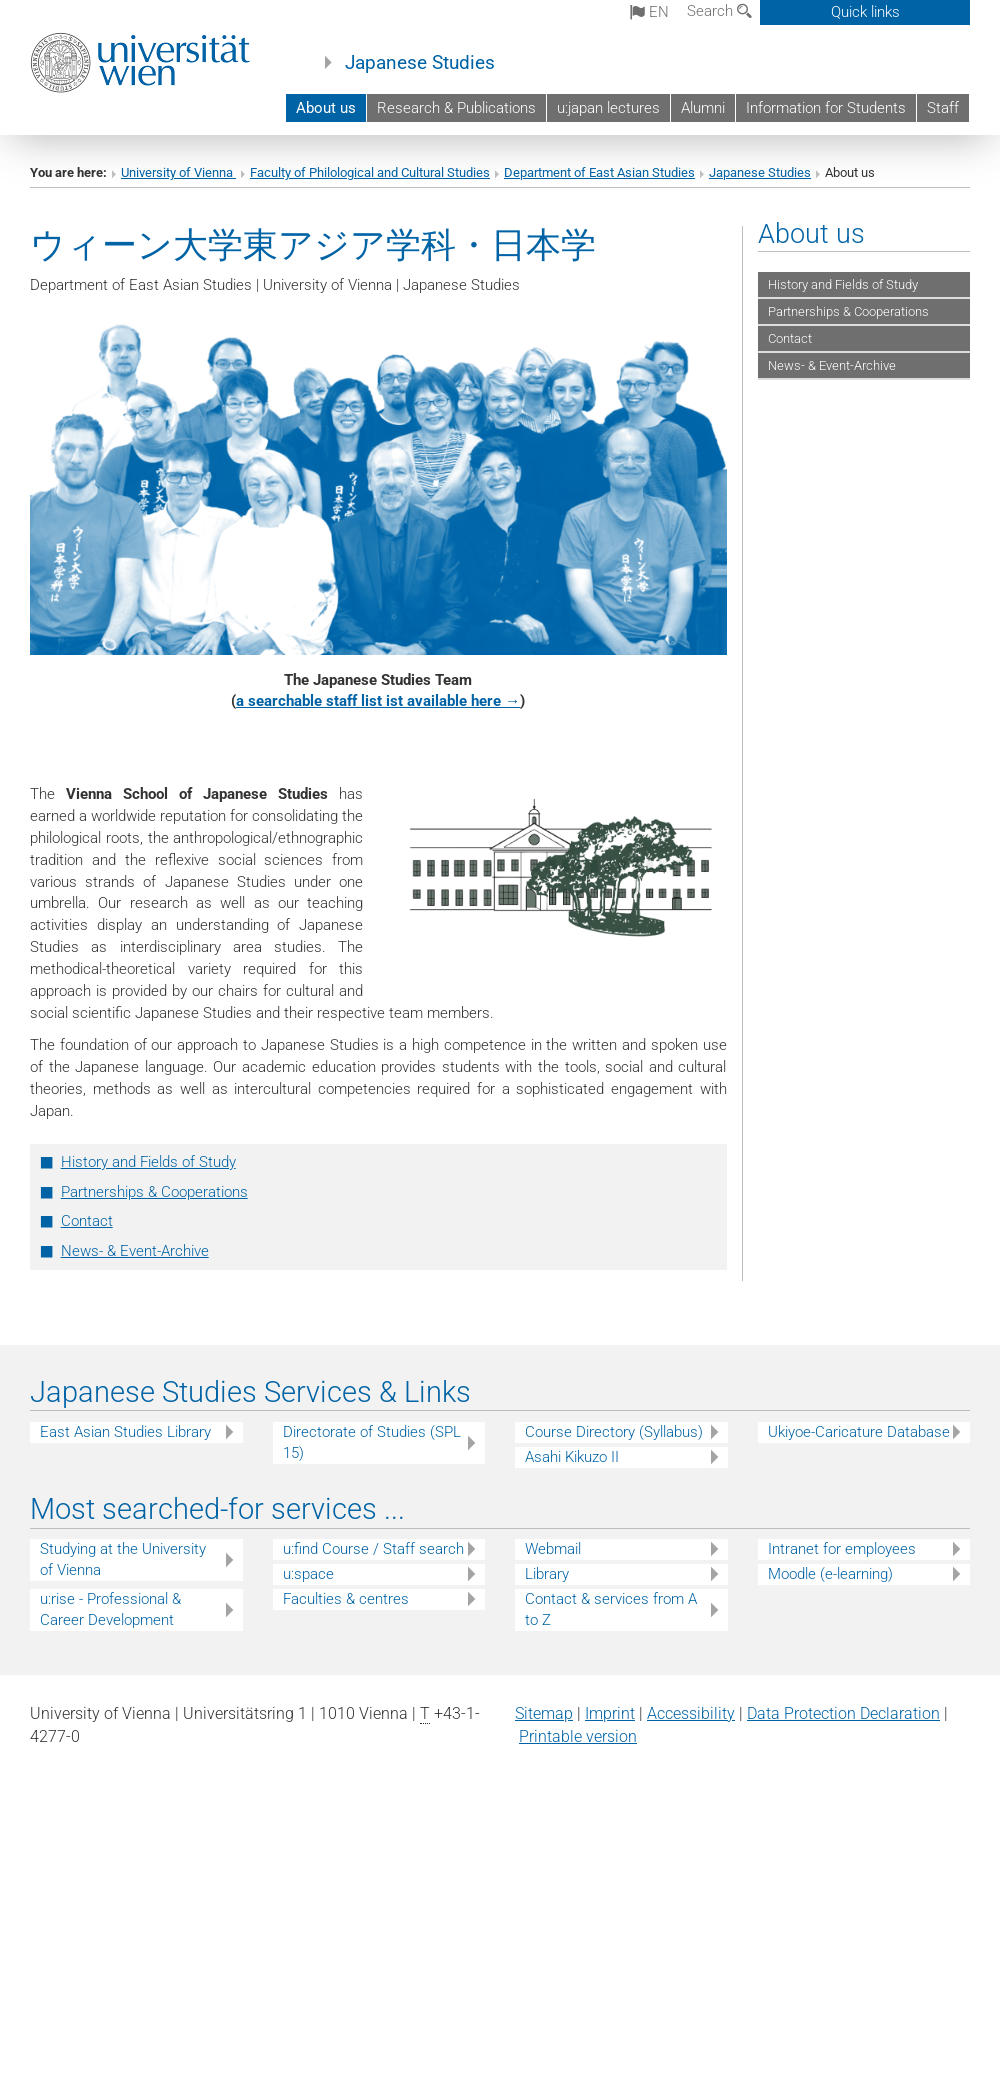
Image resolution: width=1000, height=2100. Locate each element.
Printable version (578, 1736)
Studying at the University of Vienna (123, 1559)
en (649, 12)
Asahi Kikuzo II (572, 1457)
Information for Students (826, 108)
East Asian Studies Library (125, 1432)
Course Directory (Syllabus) (614, 1432)
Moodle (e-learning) (830, 1574)
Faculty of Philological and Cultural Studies (370, 172)
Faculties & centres (346, 1599)
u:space (308, 1574)
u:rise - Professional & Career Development (110, 1609)
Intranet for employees (842, 1549)
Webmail (553, 1549)
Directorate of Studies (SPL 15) (372, 1442)
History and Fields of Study (148, 1162)
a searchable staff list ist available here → (378, 701)
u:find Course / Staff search (373, 1549)
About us (326, 108)
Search (719, 11)
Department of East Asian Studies (599, 172)
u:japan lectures (608, 108)
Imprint (610, 1713)
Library (547, 1574)
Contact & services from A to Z (611, 1609)
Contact (87, 1221)
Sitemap (544, 1713)
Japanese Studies (420, 63)
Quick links (865, 12)
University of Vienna (178, 172)
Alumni (703, 108)
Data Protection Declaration (843, 1713)
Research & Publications (456, 108)
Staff (943, 108)
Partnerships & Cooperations (154, 1192)
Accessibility (691, 1713)
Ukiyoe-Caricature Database (859, 1432)
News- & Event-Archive (135, 1251)
